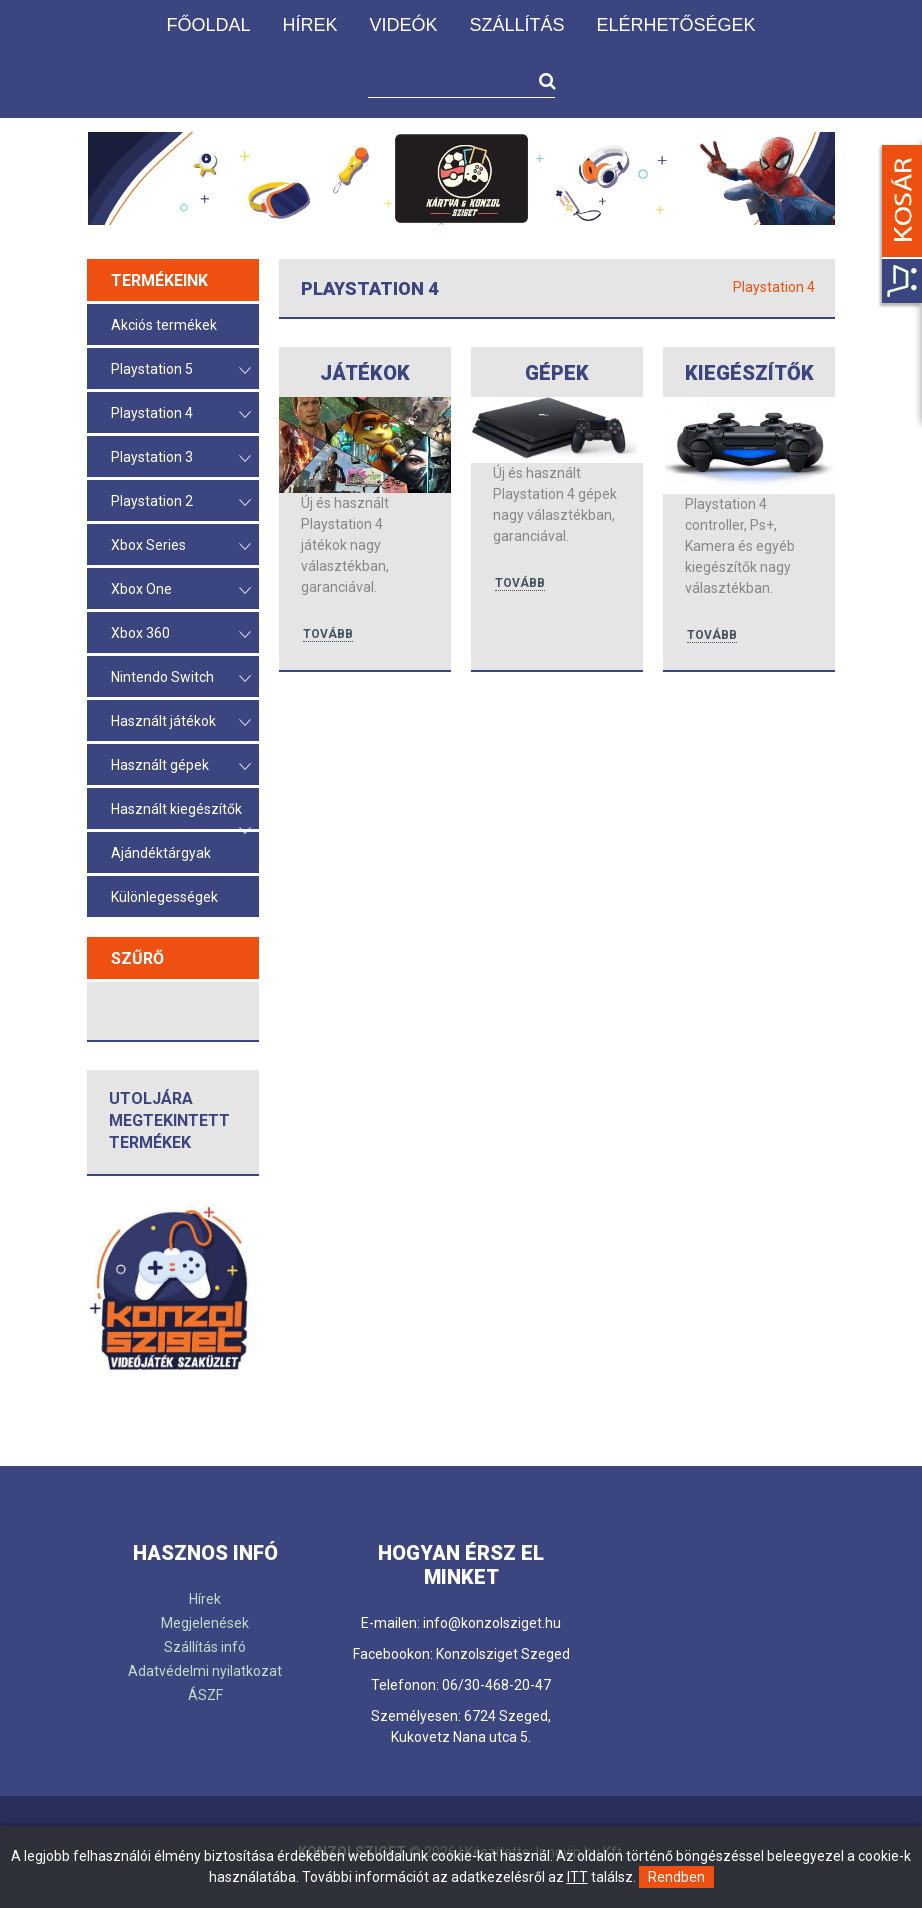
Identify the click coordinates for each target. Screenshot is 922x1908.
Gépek (557, 373)
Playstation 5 (181, 370)
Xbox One (181, 590)
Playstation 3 (181, 458)
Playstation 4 (181, 414)
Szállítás (516, 25)
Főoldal (208, 25)
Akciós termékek (164, 325)
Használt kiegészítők (181, 815)
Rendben (676, 1877)
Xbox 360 (181, 634)
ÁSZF (205, 1695)
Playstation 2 (181, 502)
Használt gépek (181, 766)
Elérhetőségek (676, 25)
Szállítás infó (205, 1647)
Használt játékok (181, 722)
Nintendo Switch (181, 678)
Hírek (309, 25)
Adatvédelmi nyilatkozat (205, 1671)
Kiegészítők (749, 373)
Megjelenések (205, 1623)
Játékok (365, 373)
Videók (403, 25)
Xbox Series (181, 546)
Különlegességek (164, 897)
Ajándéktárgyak (161, 853)
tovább (328, 634)
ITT (577, 1877)
